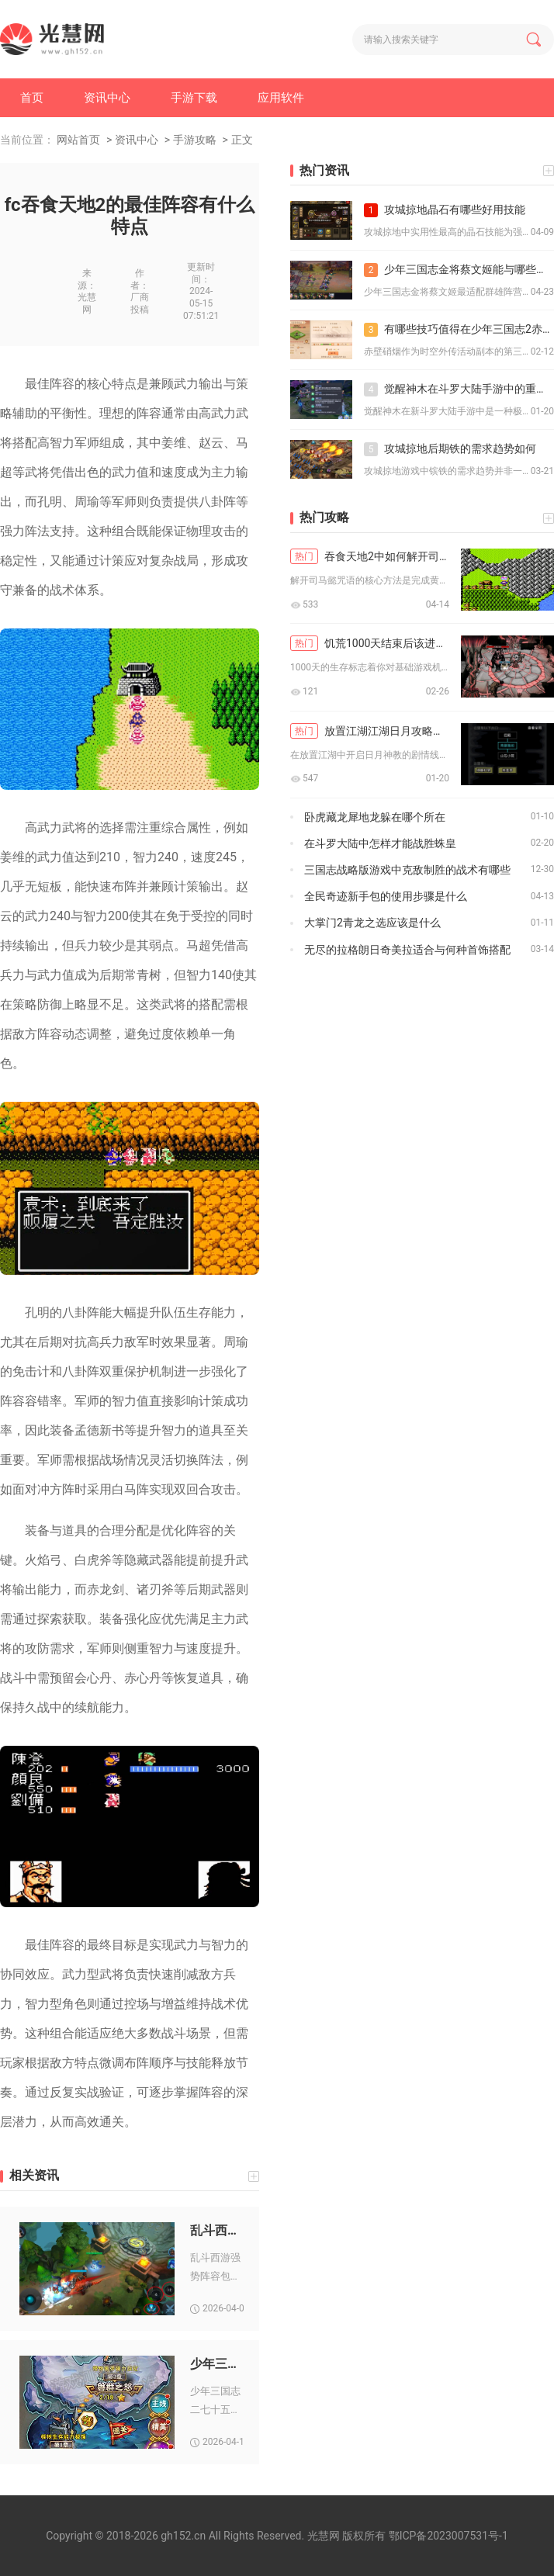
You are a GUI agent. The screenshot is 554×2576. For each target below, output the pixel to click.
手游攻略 (194, 139)
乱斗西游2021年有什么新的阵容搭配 (217, 2230)
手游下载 (194, 98)
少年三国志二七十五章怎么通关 (217, 2363)
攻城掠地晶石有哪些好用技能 (444, 210)
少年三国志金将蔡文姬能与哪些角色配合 (459, 270)
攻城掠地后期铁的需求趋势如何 (450, 449)
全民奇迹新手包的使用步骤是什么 (385, 896)
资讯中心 (107, 98)
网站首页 (78, 139)
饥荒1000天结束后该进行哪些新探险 (369, 643)
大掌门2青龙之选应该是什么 (372, 922)
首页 (31, 98)
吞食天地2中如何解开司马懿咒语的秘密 (369, 556)
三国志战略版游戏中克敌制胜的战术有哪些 (407, 870)
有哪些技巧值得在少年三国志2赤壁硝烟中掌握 (459, 330)
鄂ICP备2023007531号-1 (448, 2535)
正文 (242, 139)
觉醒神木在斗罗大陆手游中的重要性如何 (459, 389)
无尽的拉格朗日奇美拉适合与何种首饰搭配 (407, 949)
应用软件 (281, 98)
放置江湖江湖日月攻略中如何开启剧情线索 (369, 731)
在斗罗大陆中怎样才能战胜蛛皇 (380, 843)
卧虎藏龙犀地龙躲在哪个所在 (374, 817)
